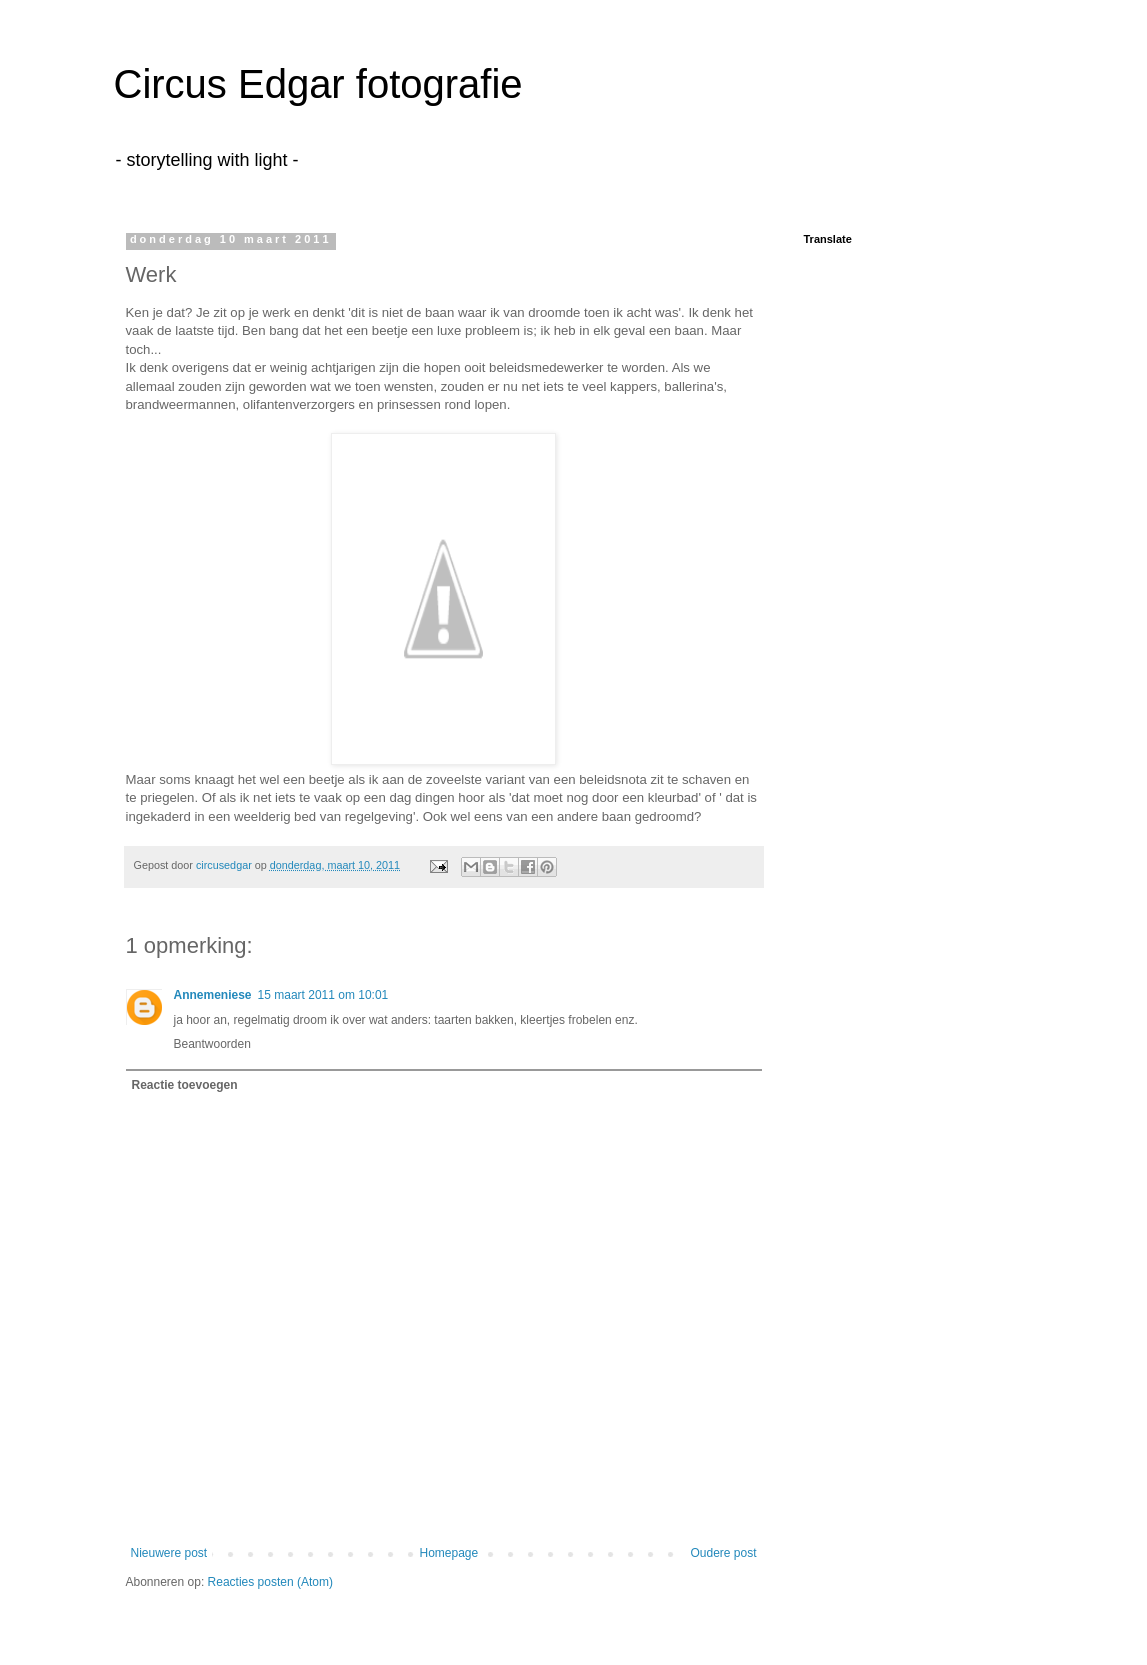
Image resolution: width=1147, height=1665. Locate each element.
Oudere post (723, 1553)
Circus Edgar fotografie (318, 84)
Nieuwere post (169, 1553)
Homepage (448, 1553)
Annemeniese (213, 995)
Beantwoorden (212, 1044)
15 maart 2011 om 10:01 (323, 995)
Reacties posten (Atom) (270, 1582)
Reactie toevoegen (185, 1085)
